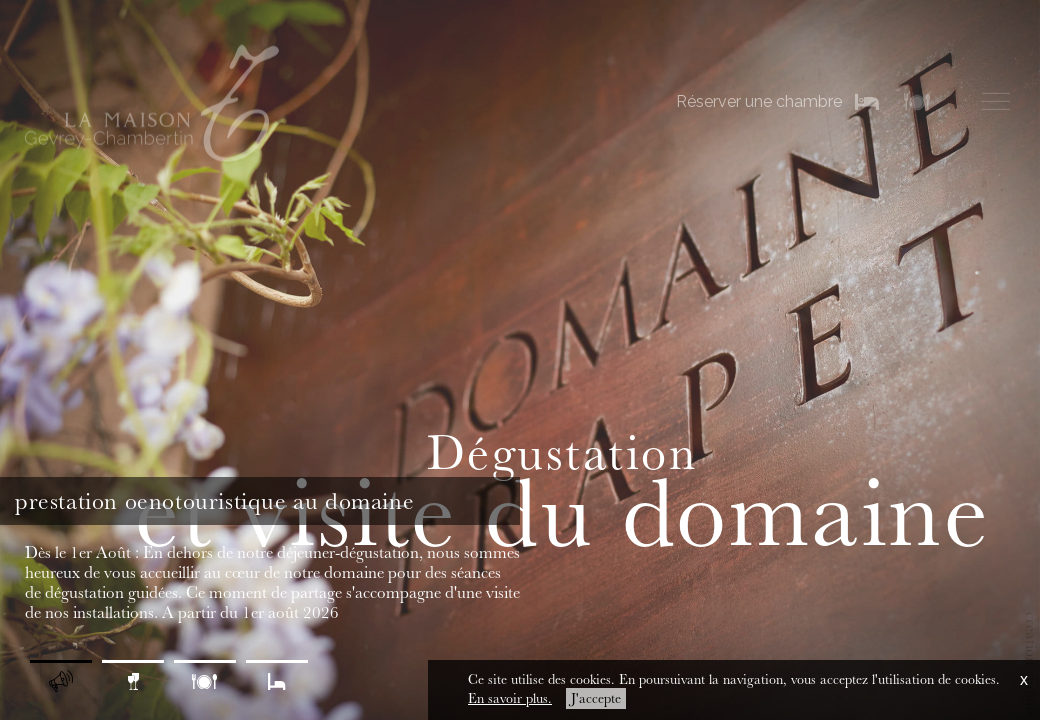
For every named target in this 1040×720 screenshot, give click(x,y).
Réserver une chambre (759, 100)
